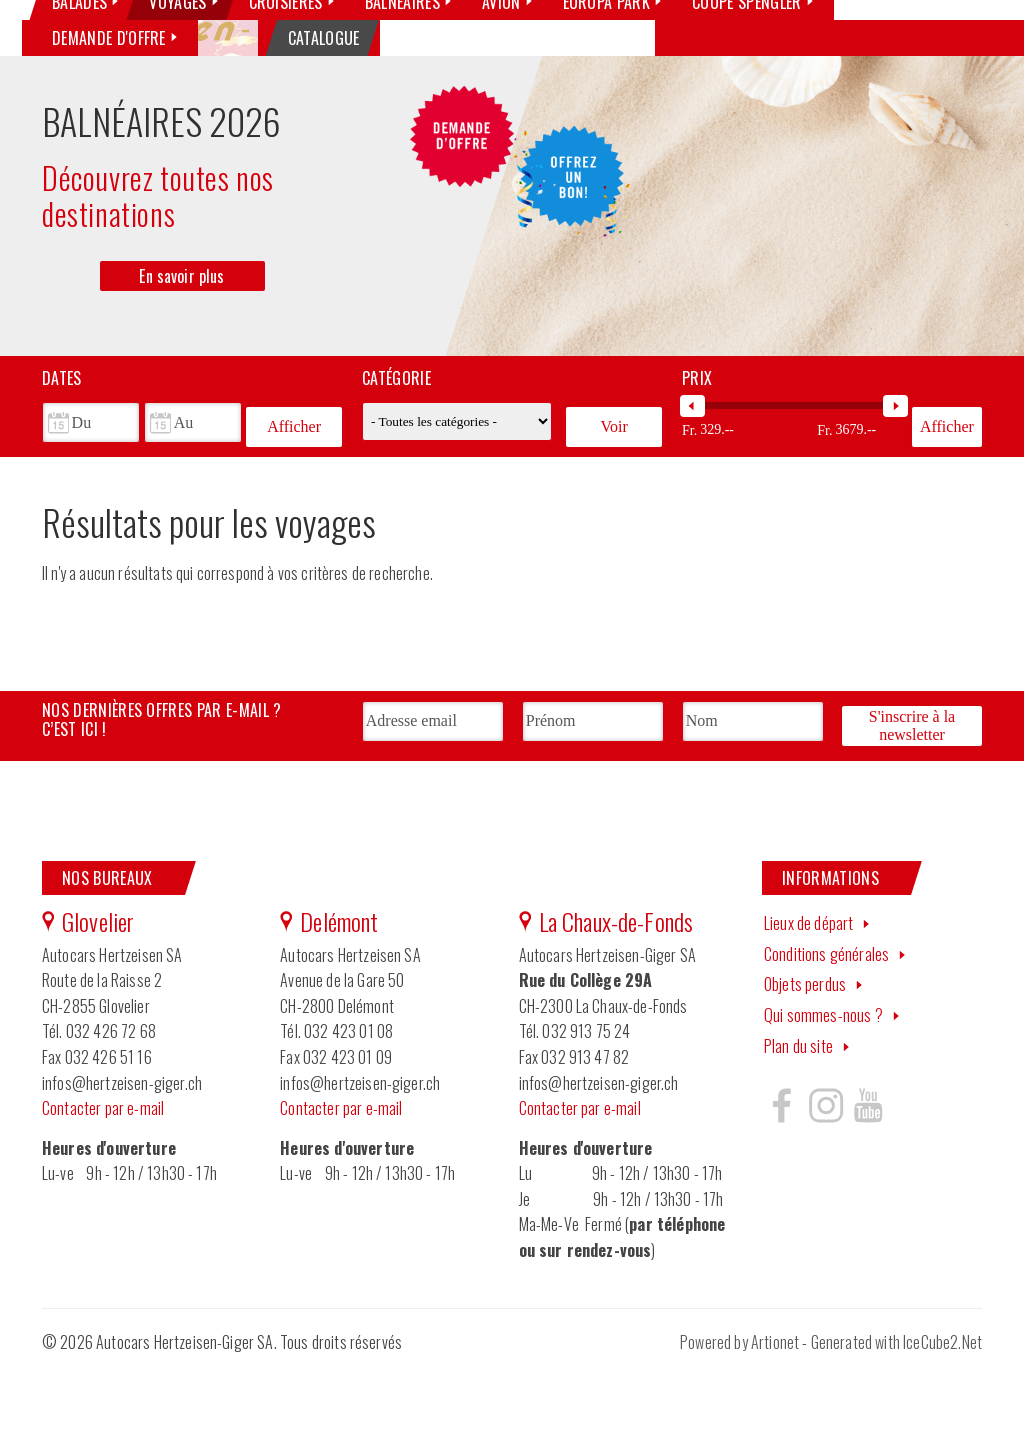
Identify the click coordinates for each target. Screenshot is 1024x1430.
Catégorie (396, 452)
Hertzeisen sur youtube (868, 1166)
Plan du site (798, 1107)
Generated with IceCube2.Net (896, 1403)
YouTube (963, 54)
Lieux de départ (808, 984)
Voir (613, 495)
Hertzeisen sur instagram (825, 1166)
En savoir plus (181, 350)
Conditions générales (826, 1015)
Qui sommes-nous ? (641, 53)
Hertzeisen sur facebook (782, 1166)
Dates (62, 452)
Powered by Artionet (739, 1403)
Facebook (887, 54)
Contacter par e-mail (103, 1169)
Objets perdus (805, 1045)
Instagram (925, 54)
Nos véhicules (517, 53)
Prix (697, 452)
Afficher (294, 495)
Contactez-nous (771, 53)
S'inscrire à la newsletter (912, 790)
